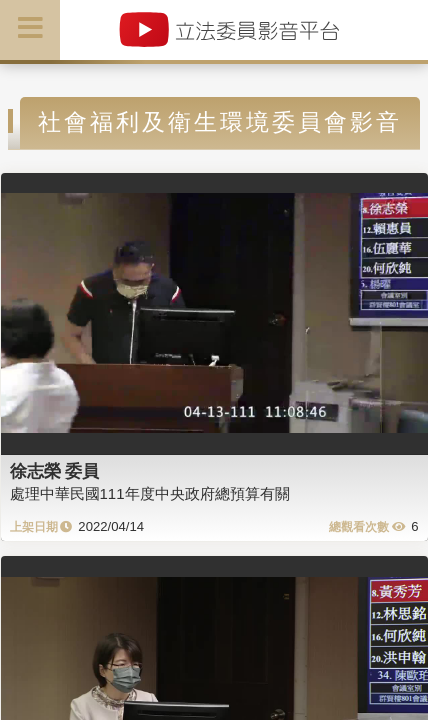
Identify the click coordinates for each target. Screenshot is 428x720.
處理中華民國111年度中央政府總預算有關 (150, 493)
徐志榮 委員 (55, 471)
